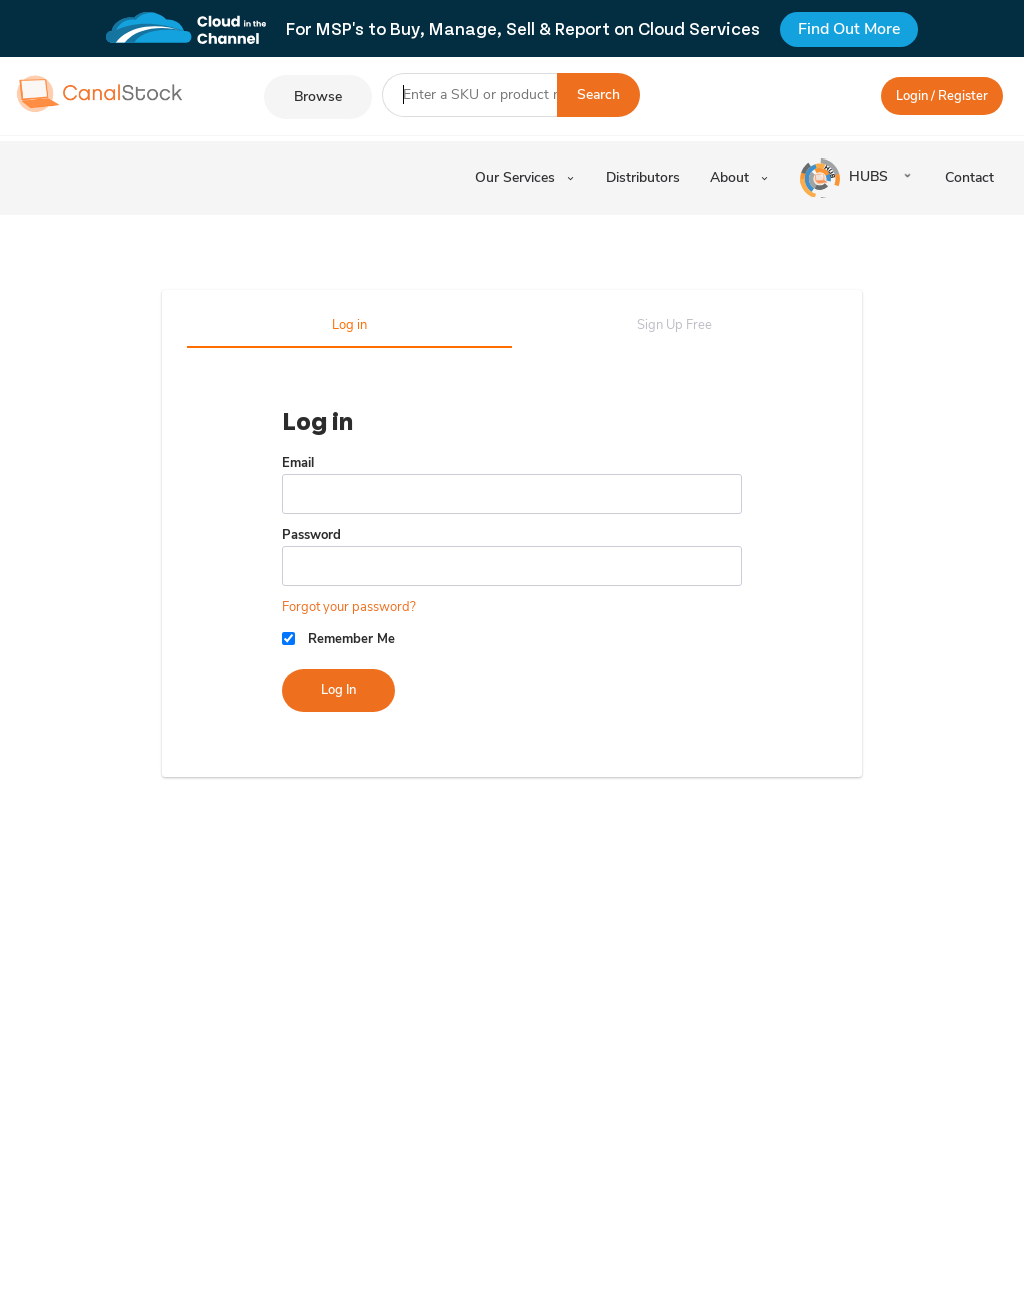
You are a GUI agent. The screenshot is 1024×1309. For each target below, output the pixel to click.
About (740, 177)
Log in (349, 325)
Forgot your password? (349, 607)
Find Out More (849, 29)
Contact (969, 177)
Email (298, 463)
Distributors (643, 177)
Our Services (525, 177)
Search (598, 94)
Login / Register (942, 96)
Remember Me (351, 639)
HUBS (846, 178)
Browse (318, 96)
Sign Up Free (674, 325)
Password (311, 535)
